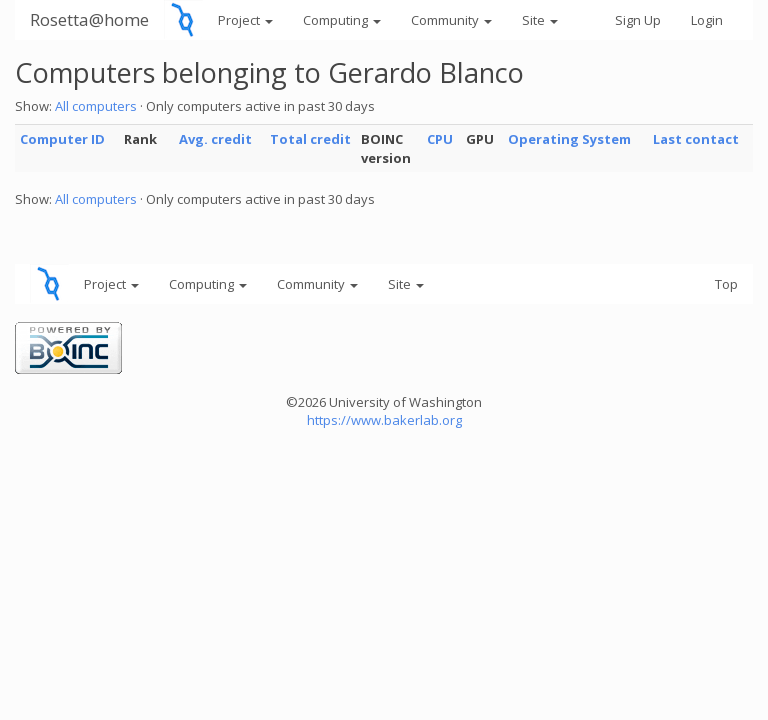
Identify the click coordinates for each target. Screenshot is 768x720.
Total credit (310, 139)
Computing (342, 20)
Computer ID (62, 139)
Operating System (569, 139)
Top (726, 284)
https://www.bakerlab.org (384, 420)
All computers (96, 106)
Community (451, 20)
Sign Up (638, 20)
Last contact (696, 139)
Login (707, 20)
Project (245, 20)
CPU (440, 139)
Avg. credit (215, 139)
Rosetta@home (89, 19)
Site (540, 20)
